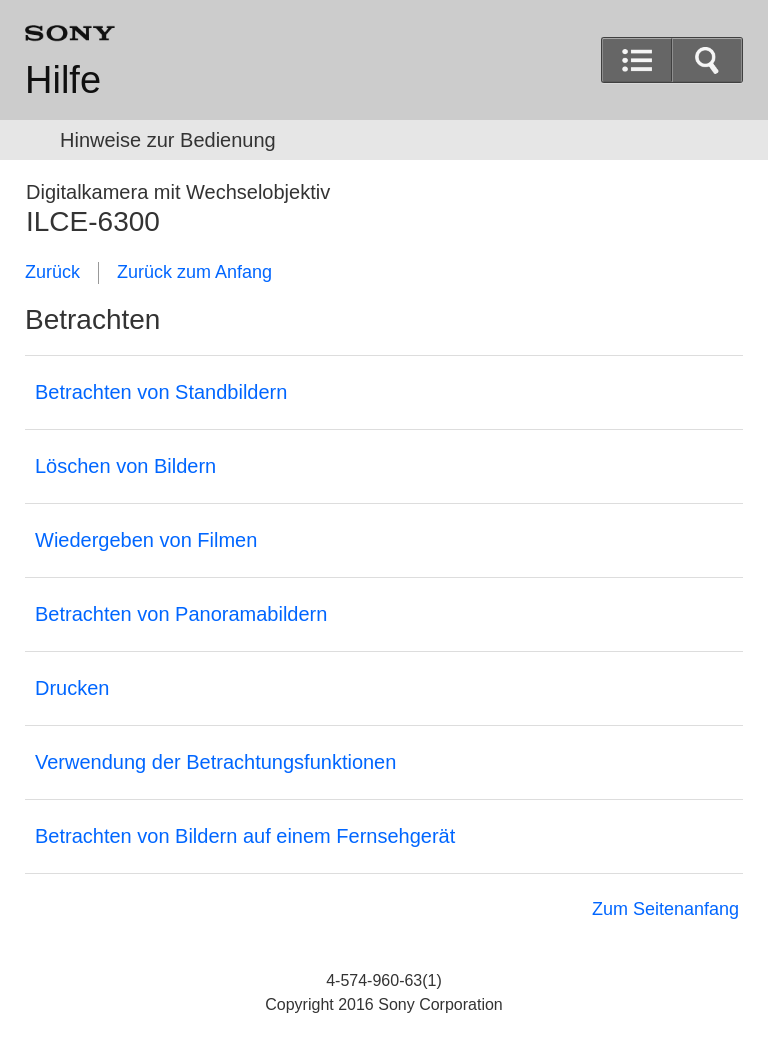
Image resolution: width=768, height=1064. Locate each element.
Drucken (72, 688)
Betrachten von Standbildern (161, 392)
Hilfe (63, 80)
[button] (707, 60)
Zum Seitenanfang (665, 909)
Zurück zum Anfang (194, 272)
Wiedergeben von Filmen (146, 540)
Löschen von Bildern (125, 466)
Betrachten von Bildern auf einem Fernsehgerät (245, 836)
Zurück (52, 272)
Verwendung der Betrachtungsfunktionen (215, 762)
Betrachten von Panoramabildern (181, 614)
